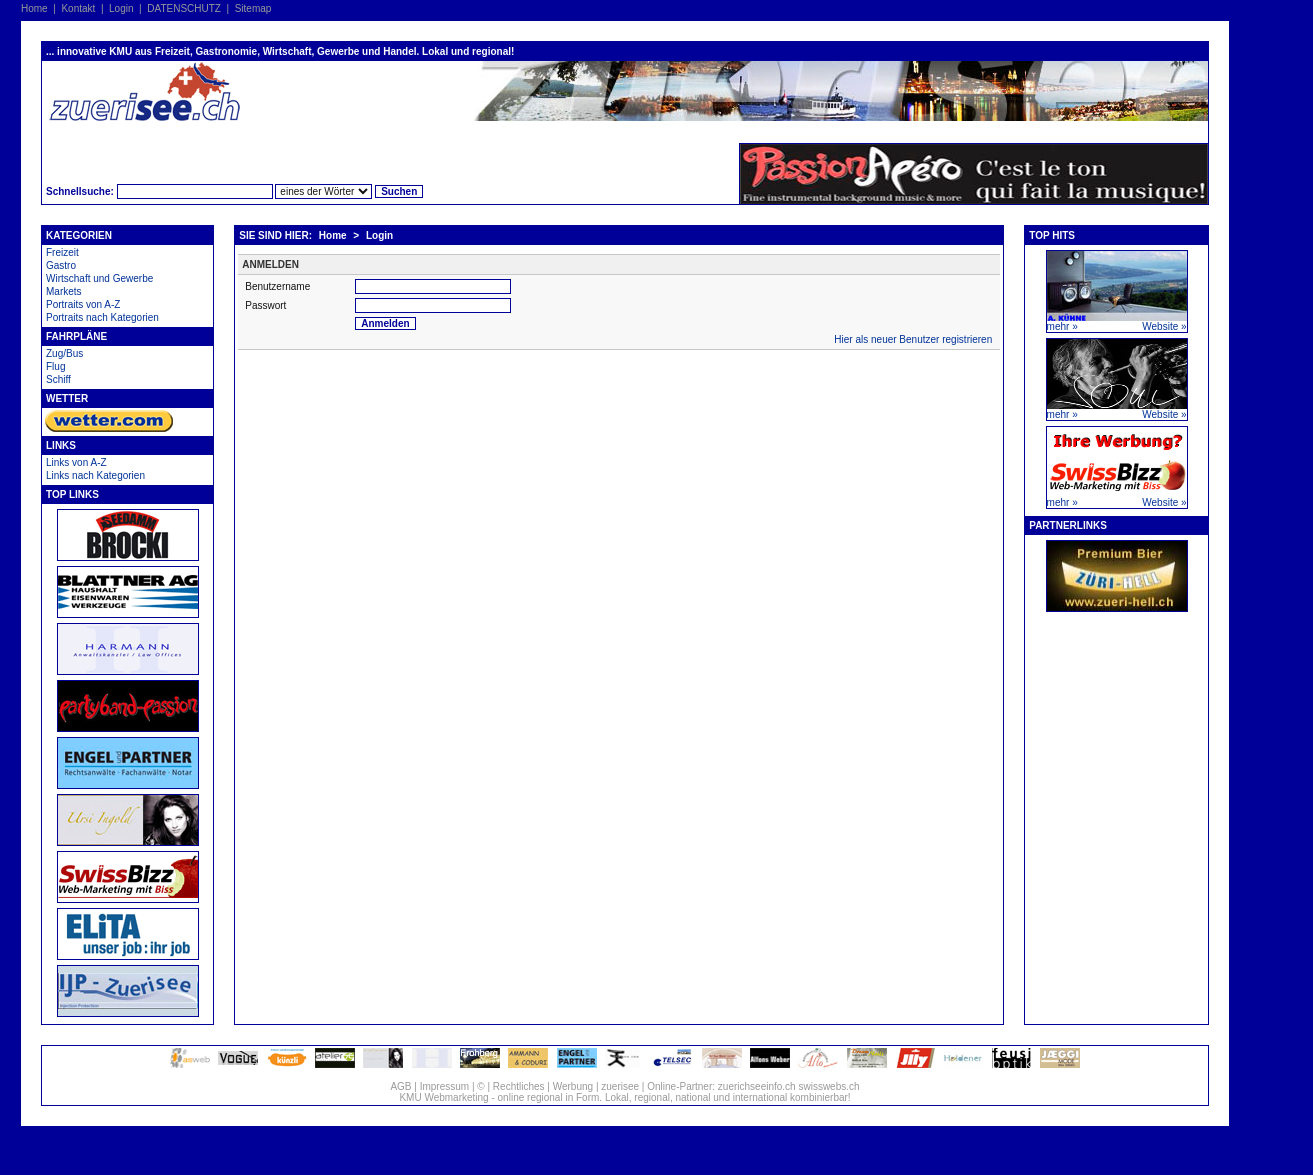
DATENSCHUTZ (184, 8)
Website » (1164, 326)
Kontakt (78, 8)
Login (121, 8)
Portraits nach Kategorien (102, 317)
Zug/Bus (64, 353)
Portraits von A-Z (83, 304)
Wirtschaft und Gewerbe (99, 278)
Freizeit (62, 252)
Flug (55, 366)
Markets (64, 291)
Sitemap (253, 8)
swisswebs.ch (828, 1086)
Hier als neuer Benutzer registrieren (913, 339)
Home (34, 8)
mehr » (1062, 326)
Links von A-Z (76, 462)
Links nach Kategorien (95, 475)
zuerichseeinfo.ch (757, 1086)
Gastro (61, 265)
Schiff (58, 379)
